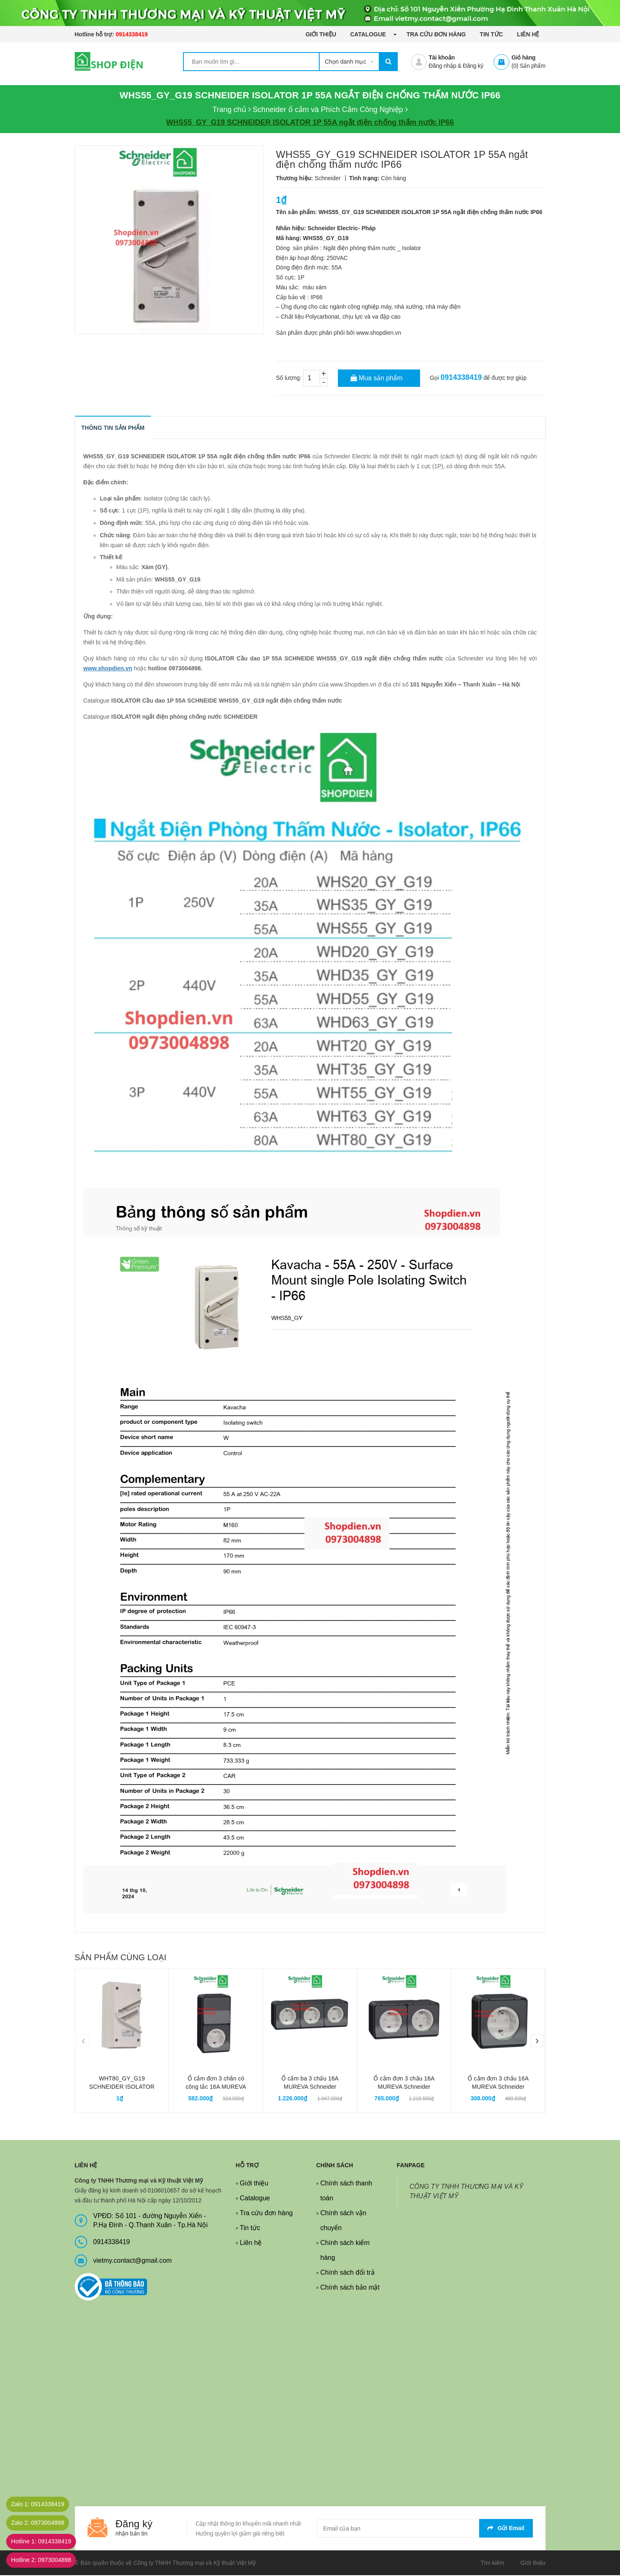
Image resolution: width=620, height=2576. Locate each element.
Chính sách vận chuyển (343, 2221)
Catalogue (368, 34)
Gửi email (505, 2528)
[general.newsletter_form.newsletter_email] (424, 2528)
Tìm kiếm (492, 2563)
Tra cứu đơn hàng (436, 34)
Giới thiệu (321, 34)
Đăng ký (473, 65)
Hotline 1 (47, 2541)
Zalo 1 (43, 2504)
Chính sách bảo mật (350, 2287)
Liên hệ (528, 34)
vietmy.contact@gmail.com (132, 2260)
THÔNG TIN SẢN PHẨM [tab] (113, 428)
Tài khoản (442, 57)
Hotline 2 (47, 2560)
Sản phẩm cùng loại (120, 1957)
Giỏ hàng (523, 57)
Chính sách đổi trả (348, 2272)
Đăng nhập (442, 65)
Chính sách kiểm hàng (345, 2250)
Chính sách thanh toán (346, 2191)
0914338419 (132, 34)
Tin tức (491, 34)
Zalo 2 (43, 2522)
